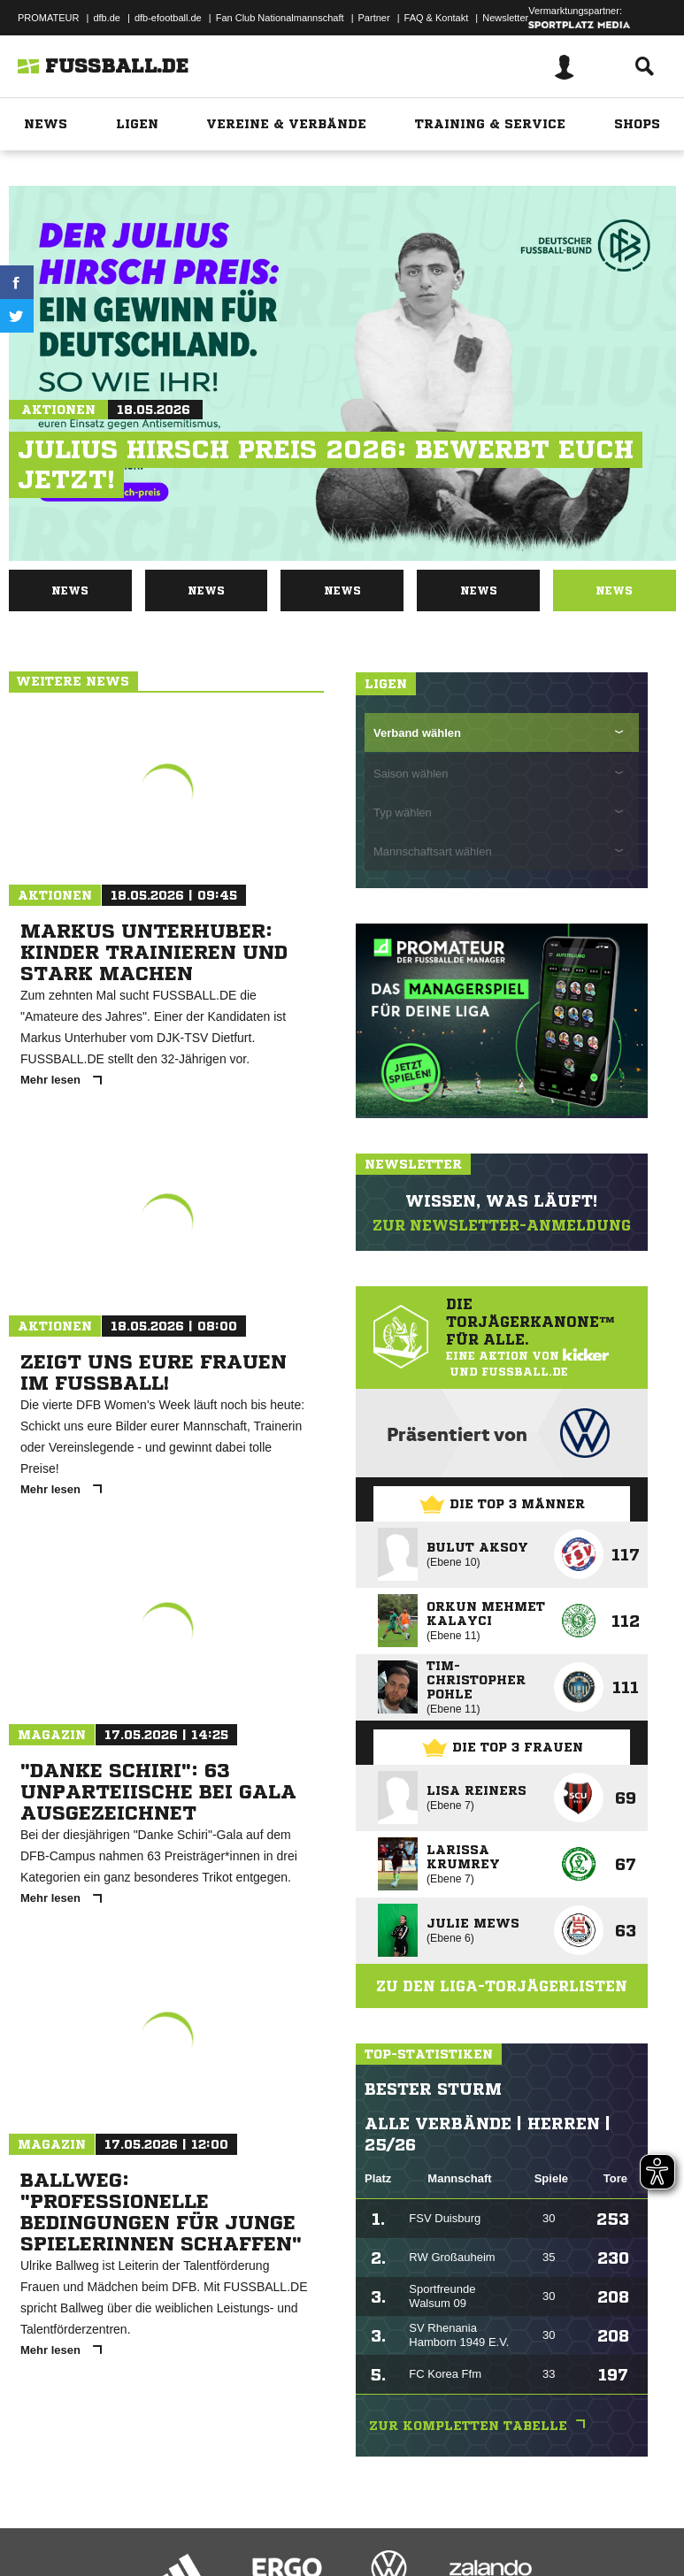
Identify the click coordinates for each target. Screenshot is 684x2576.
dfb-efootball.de (168, 17)
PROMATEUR (48, 17)
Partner (374, 17)
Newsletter (505, 17)
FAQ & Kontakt (436, 17)
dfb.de (106, 17)
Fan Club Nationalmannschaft (280, 17)
